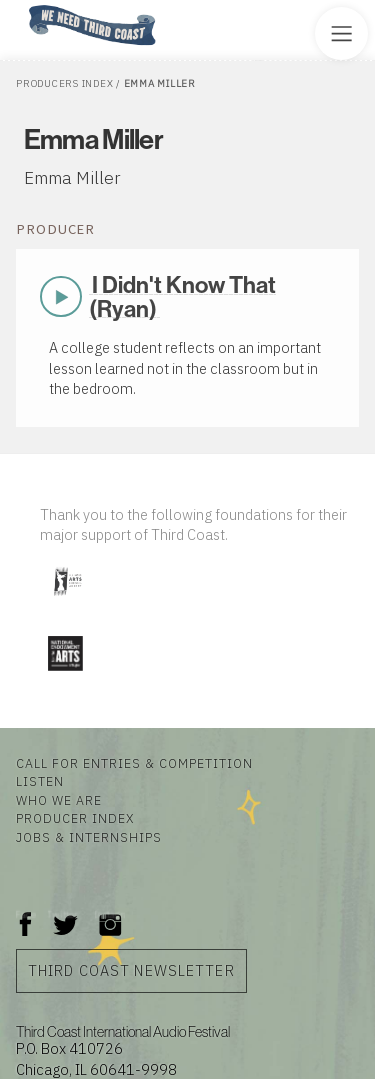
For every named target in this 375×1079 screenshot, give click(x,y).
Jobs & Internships (89, 837)
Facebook (26, 914)
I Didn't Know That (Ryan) (182, 296)
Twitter (63, 914)
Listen (40, 781)
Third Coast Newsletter (131, 970)
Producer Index (75, 818)
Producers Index (64, 83)
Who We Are (59, 800)
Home (23, 6)
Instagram (110, 914)
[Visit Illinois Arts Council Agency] (67, 602)
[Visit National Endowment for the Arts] (65, 674)
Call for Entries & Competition (134, 763)
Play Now (63, 297)
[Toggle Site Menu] (341, 33)
